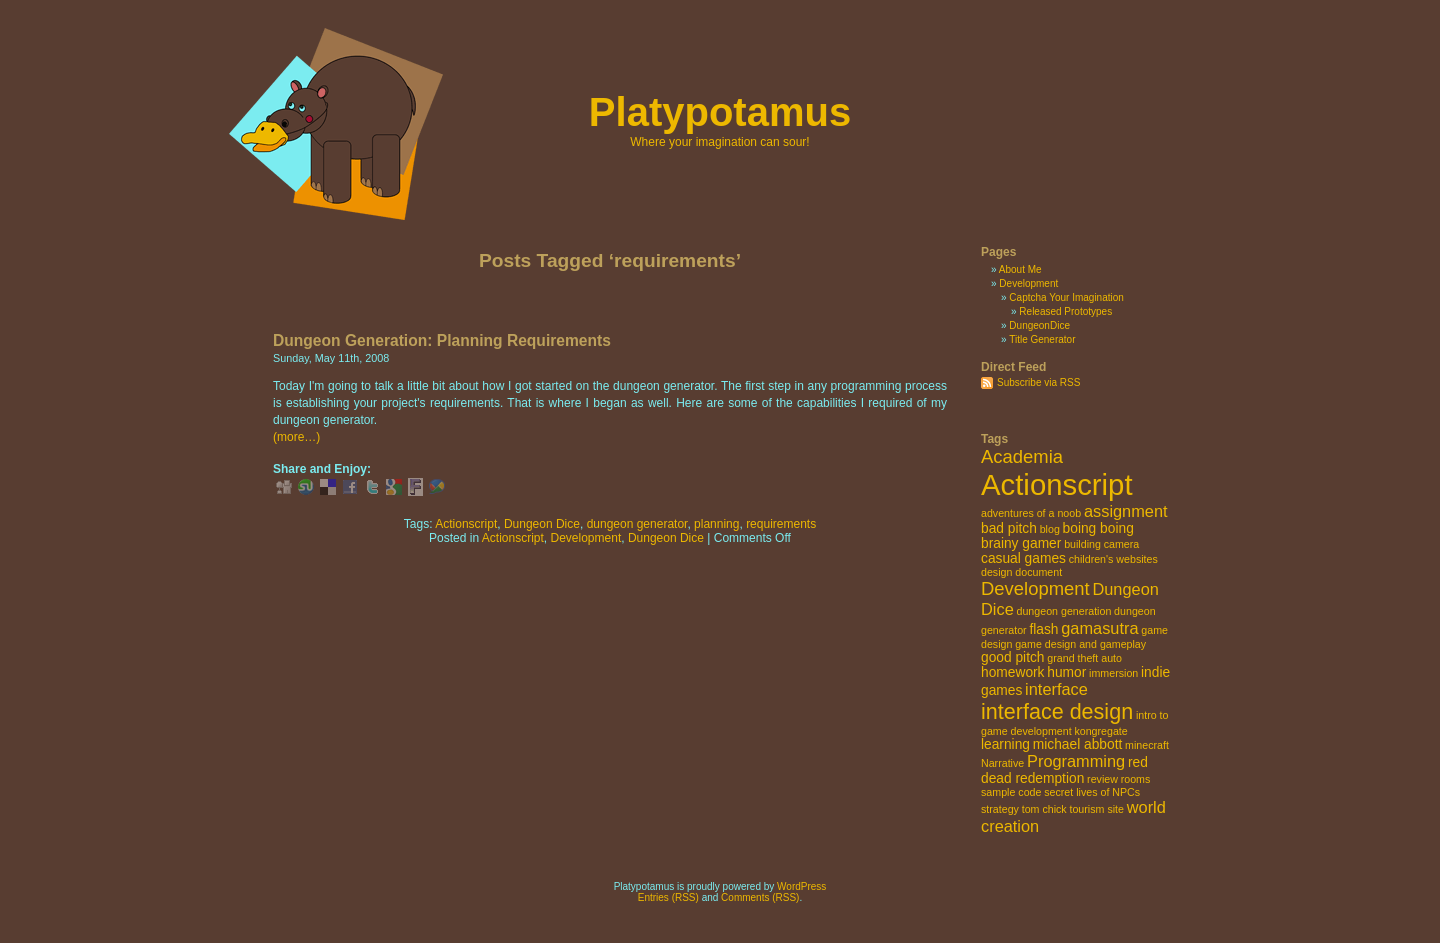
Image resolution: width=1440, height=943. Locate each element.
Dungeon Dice (542, 524)
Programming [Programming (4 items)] (1076, 761)
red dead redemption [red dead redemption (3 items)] (1064, 770)
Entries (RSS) (668, 897)
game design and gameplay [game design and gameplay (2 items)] (1080, 644)
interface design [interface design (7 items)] (1057, 711)
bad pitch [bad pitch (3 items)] (1009, 528)
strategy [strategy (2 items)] (1000, 809)
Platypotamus (720, 112)
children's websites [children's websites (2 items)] (1113, 559)
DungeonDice (1039, 325)
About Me (1020, 269)
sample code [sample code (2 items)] (1011, 792)
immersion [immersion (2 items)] (1113, 673)
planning (716, 524)
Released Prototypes (1065, 311)
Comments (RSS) (760, 897)
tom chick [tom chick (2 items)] (1044, 809)
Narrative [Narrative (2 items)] (1002, 763)
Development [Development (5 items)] (1035, 588)
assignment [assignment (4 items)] (1126, 511)
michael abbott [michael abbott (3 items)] (1078, 744)
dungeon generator (637, 524)
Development (586, 538)
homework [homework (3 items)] (1013, 672)
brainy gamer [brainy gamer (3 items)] (1021, 543)
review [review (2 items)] (1102, 779)
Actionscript (466, 524)
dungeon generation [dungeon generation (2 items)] (1064, 611)
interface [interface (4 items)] (1056, 689)
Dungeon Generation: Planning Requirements (442, 340)
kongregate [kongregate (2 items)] (1100, 731)
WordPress (801, 886)
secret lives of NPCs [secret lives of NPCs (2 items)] (1092, 792)
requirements (781, 524)
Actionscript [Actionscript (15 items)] (1057, 484)
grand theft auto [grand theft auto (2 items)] (1084, 658)
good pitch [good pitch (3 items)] (1013, 657)
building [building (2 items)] (1082, 544)
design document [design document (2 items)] (1021, 572)
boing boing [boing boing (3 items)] (1098, 528)
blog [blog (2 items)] (1050, 529)
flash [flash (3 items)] (1043, 629)
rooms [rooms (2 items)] (1136, 779)
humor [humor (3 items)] (1066, 672)
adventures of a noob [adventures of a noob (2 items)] (1031, 513)
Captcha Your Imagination (1066, 297)
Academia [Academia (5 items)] (1022, 456)
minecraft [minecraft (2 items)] (1147, 745)
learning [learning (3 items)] (1005, 744)
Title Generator (1042, 339)
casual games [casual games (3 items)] (1023, 558)
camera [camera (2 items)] (1122, 544)
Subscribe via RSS (1038, 382)
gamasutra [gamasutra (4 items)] (1099, 628)
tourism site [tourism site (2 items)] (1096, 809)
